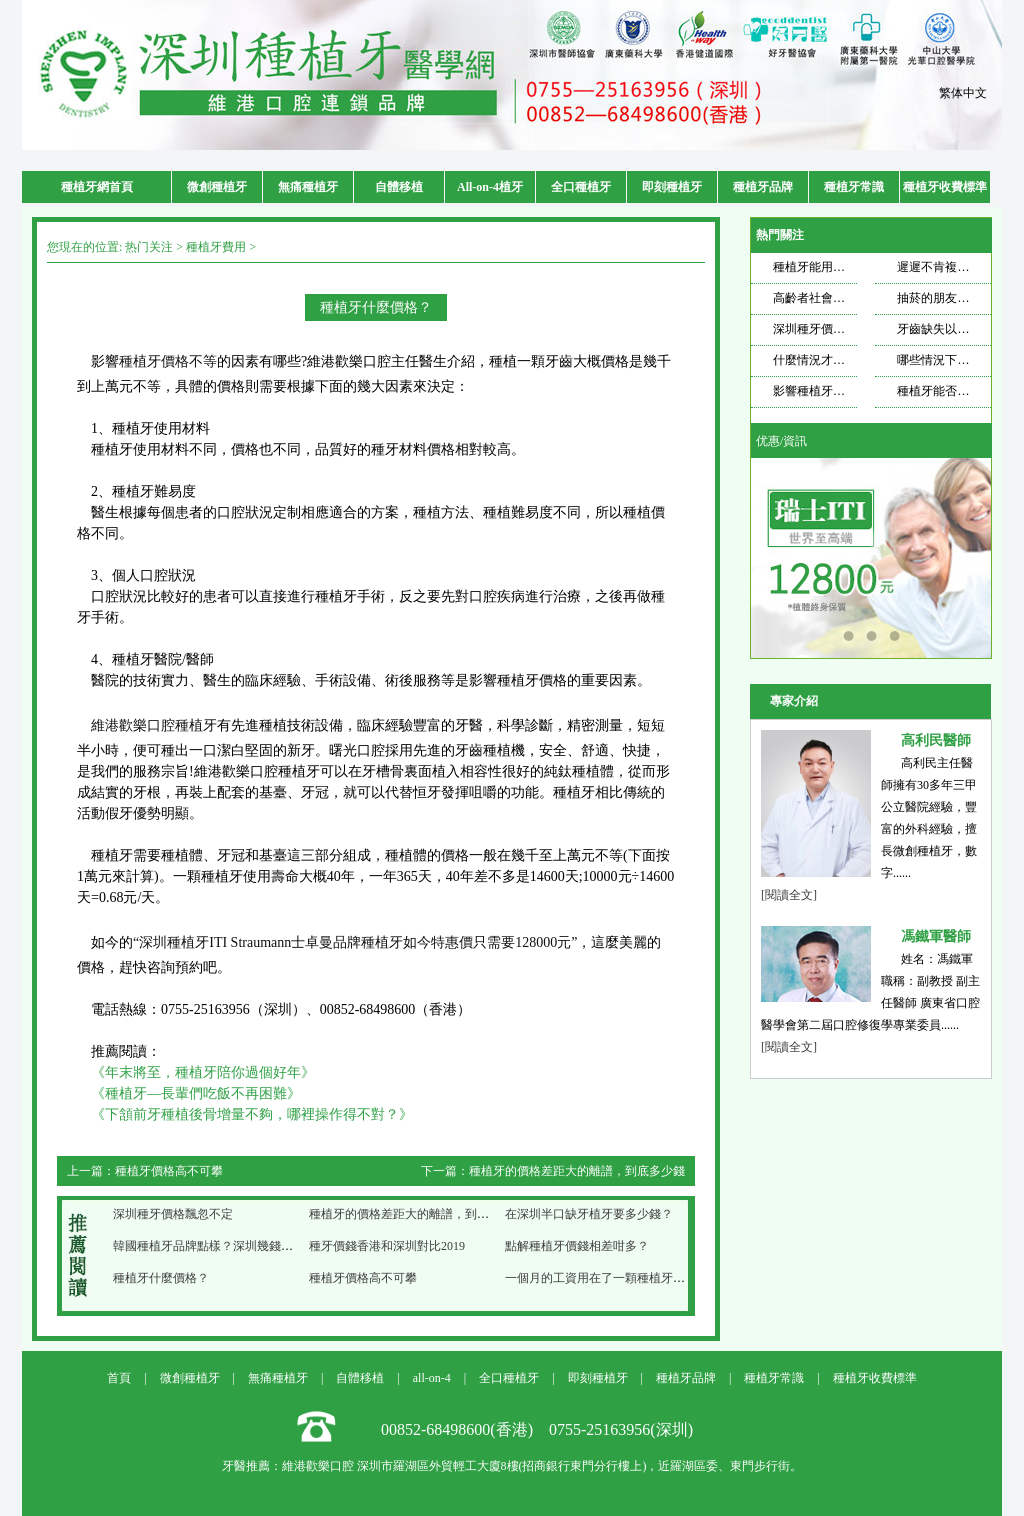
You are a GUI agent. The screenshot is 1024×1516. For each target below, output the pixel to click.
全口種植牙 (581, 187)
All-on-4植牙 (490, 187)
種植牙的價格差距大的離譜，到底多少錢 (577, 1171)
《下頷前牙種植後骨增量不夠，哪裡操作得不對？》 (252, 1114)
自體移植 (399, 187)
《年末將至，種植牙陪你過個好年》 (203, 1072)
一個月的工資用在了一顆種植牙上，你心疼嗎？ (631, 1278)
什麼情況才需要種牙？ (833, 360)
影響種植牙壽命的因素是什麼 (851, 391)
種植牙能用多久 (815, 267)
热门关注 (149, 247)
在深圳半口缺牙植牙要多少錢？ (589, 1214)
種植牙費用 (216, 247)
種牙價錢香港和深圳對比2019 (387, 1246)
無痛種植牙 (308, 187)
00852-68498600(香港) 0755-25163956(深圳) (537, 1429)
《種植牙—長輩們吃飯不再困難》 (196, 1093)
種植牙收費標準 (945, 187)
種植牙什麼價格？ (161, 1278)
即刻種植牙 (672, 187)
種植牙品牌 (763, 187)
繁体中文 (963, 93)
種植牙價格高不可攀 (169, 1171)
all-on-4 (432, 1378)
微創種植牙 (217, 187)
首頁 (119, 1378)
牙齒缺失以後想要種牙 (957, 329)
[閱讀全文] (789, 895)
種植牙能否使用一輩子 (957, 391)
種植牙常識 (854, 187)
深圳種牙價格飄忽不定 (173, 1214)
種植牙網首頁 (97, 187)
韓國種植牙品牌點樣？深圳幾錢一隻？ (215, 1246)
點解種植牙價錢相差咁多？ (577, 1246)
